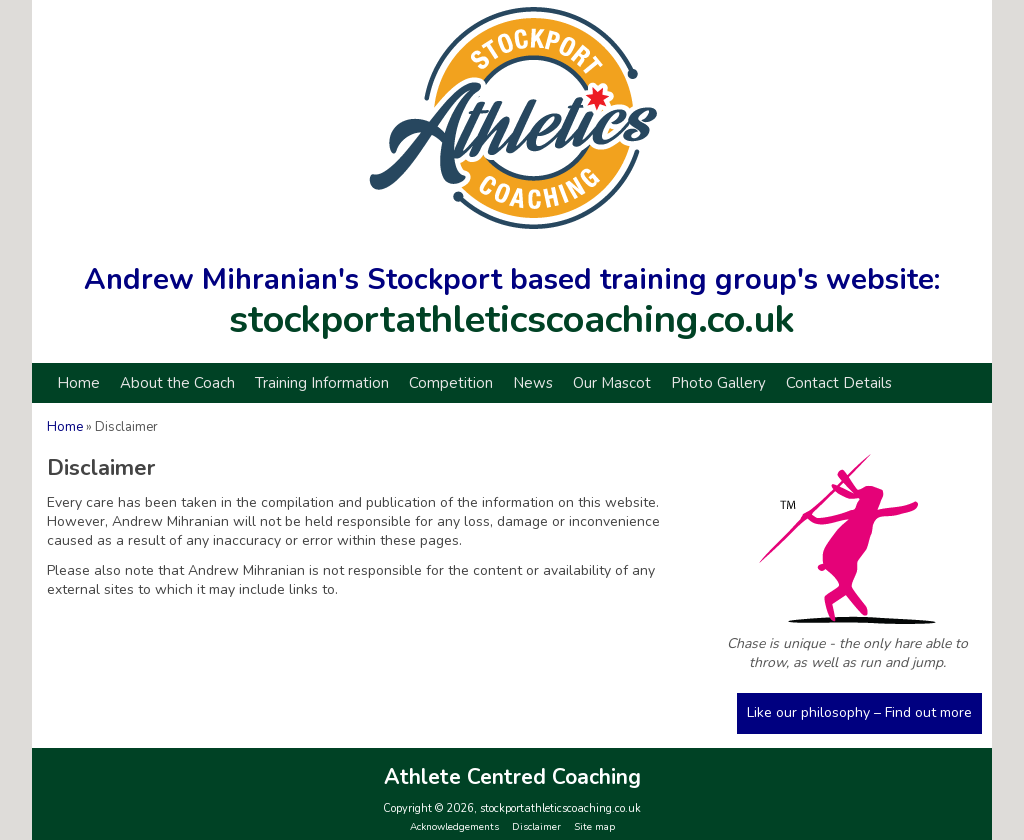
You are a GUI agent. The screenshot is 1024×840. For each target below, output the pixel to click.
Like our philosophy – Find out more (859, 712)
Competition (451, 383)
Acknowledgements (454, 827)
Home (78, 383)
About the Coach (177, 383)
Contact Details (839, 383)
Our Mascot (612, 383)
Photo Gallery (718, 383)
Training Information (322, 383)
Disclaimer (536, 827)
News (533, 383)
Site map (594, 827)
